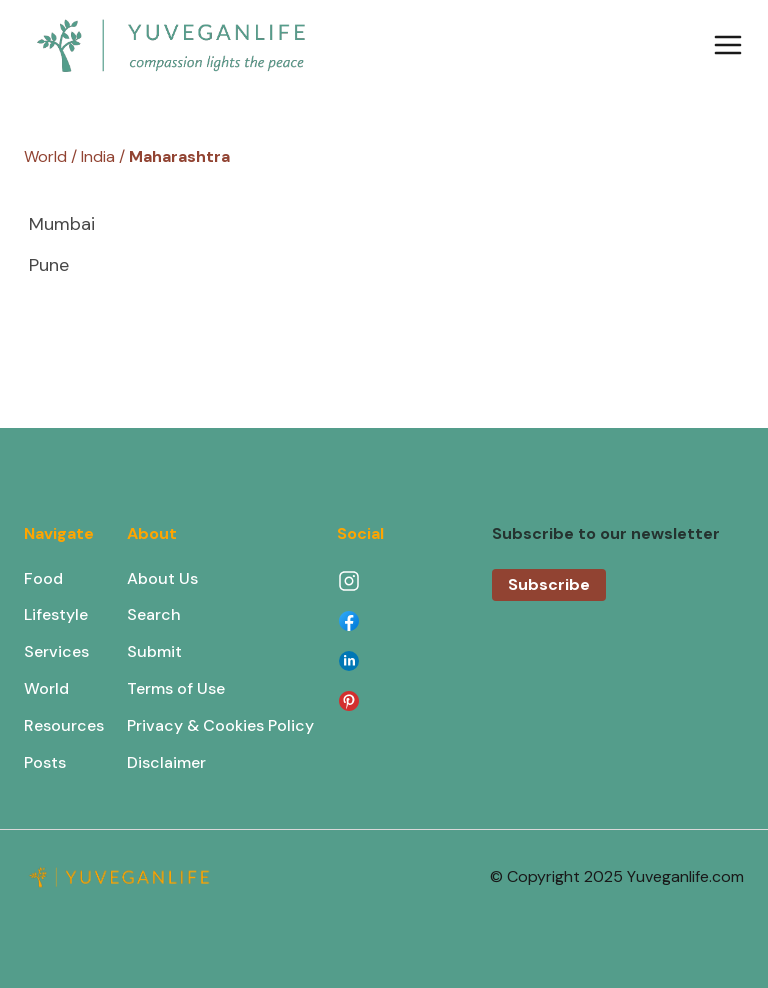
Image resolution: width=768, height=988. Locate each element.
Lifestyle (56, 614)
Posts (45, 762)
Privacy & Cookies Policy (220, 725)
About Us (162, 578)
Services (56, 651)
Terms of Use (176, 688)
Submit (154, 651)
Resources (64, 725)
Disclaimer (166, 762)
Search (154, 614)
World (46, 688)
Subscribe (549, 584)
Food (43, 578)
